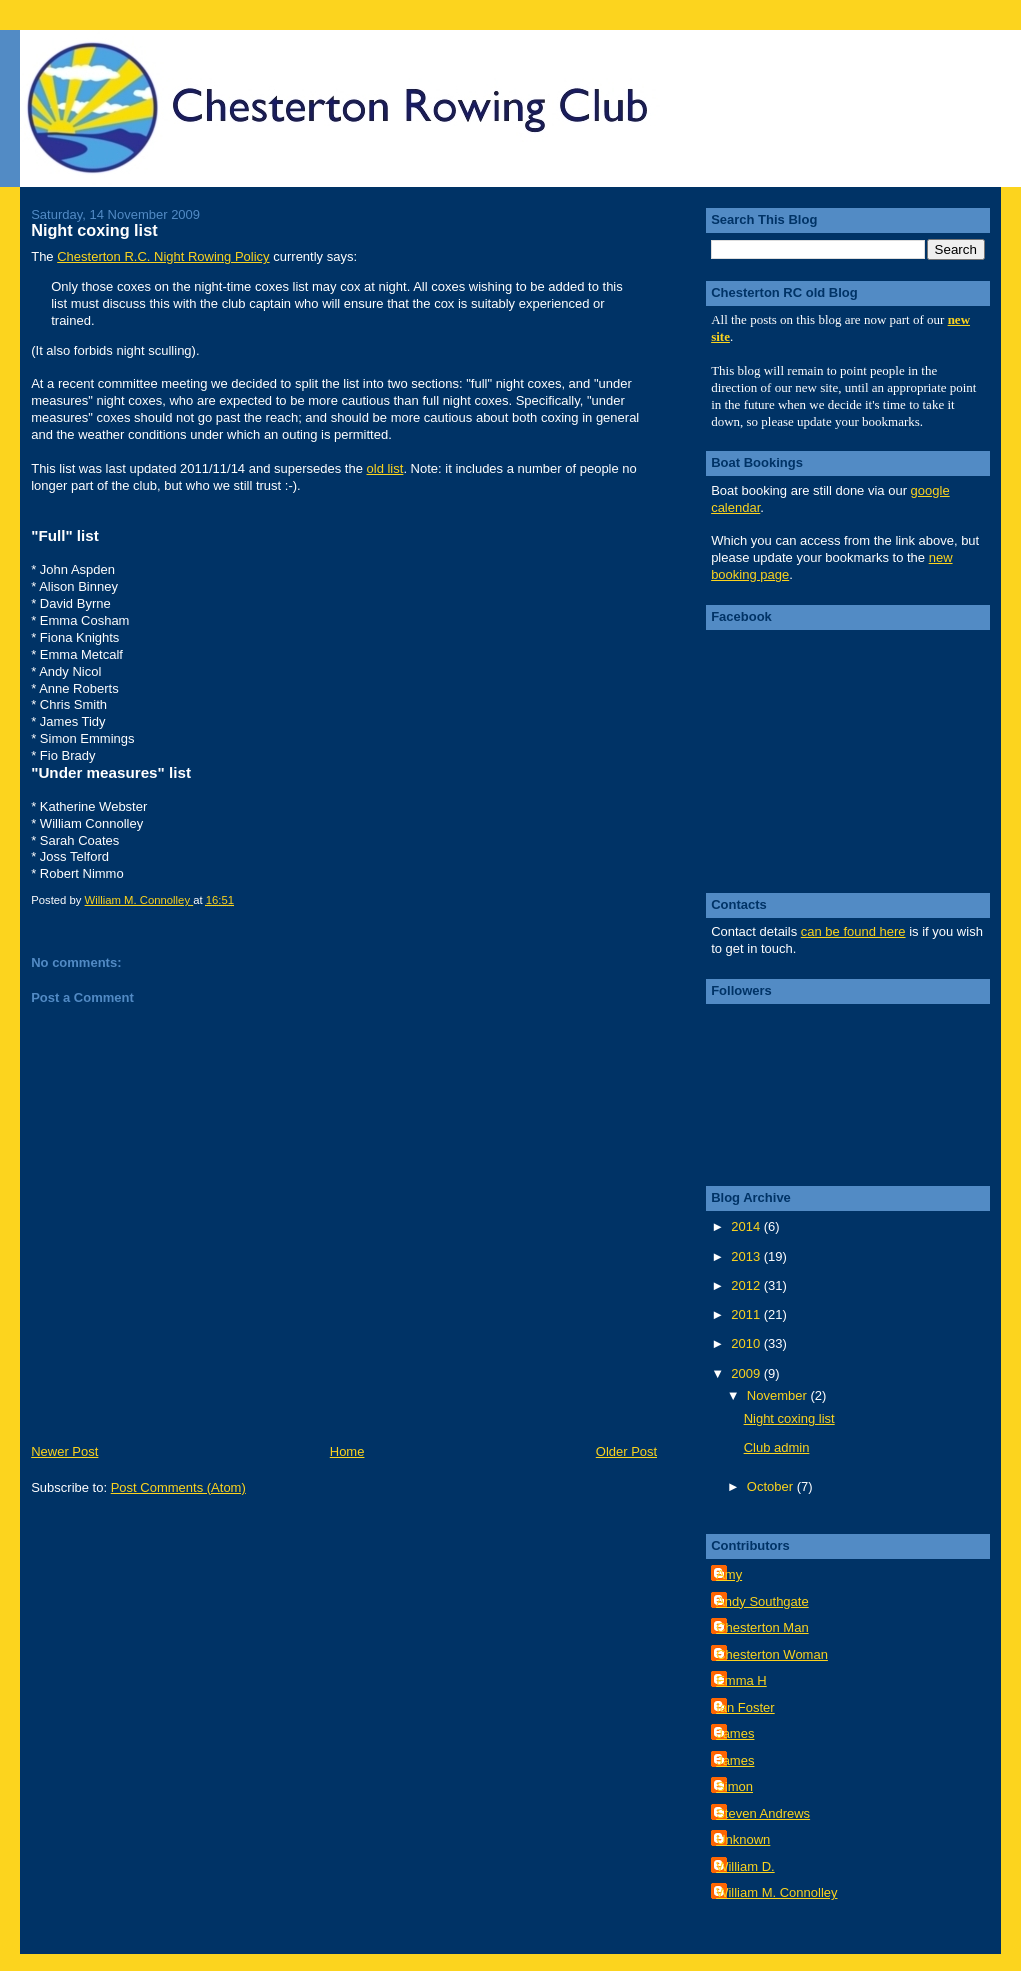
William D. (745, 1866)
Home (347, 1451)
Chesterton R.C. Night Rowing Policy (163, 256)
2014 (747, 1226)
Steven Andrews (763, 1813)
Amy (729, 1574)
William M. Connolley (776, 1892)
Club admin (777, 1447)
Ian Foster (745, 1707)
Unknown (743, 1839)
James (735, 1733)
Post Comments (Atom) (178, 1487)
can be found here (853, 931)
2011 (747, 1314)
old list (385, 468)
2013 (747, 1256)
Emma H (741, 1680)
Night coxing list (789, 1418)
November (779, 1395)
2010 (747, 1343)
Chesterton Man (762, 1627)
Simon (734, 1786)
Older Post (626, 1451)
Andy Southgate (762, 1601)
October (772, 1486)
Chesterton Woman (772, 1654)
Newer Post (64, 1451)
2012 (747, 1285)
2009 (747, 1373)
